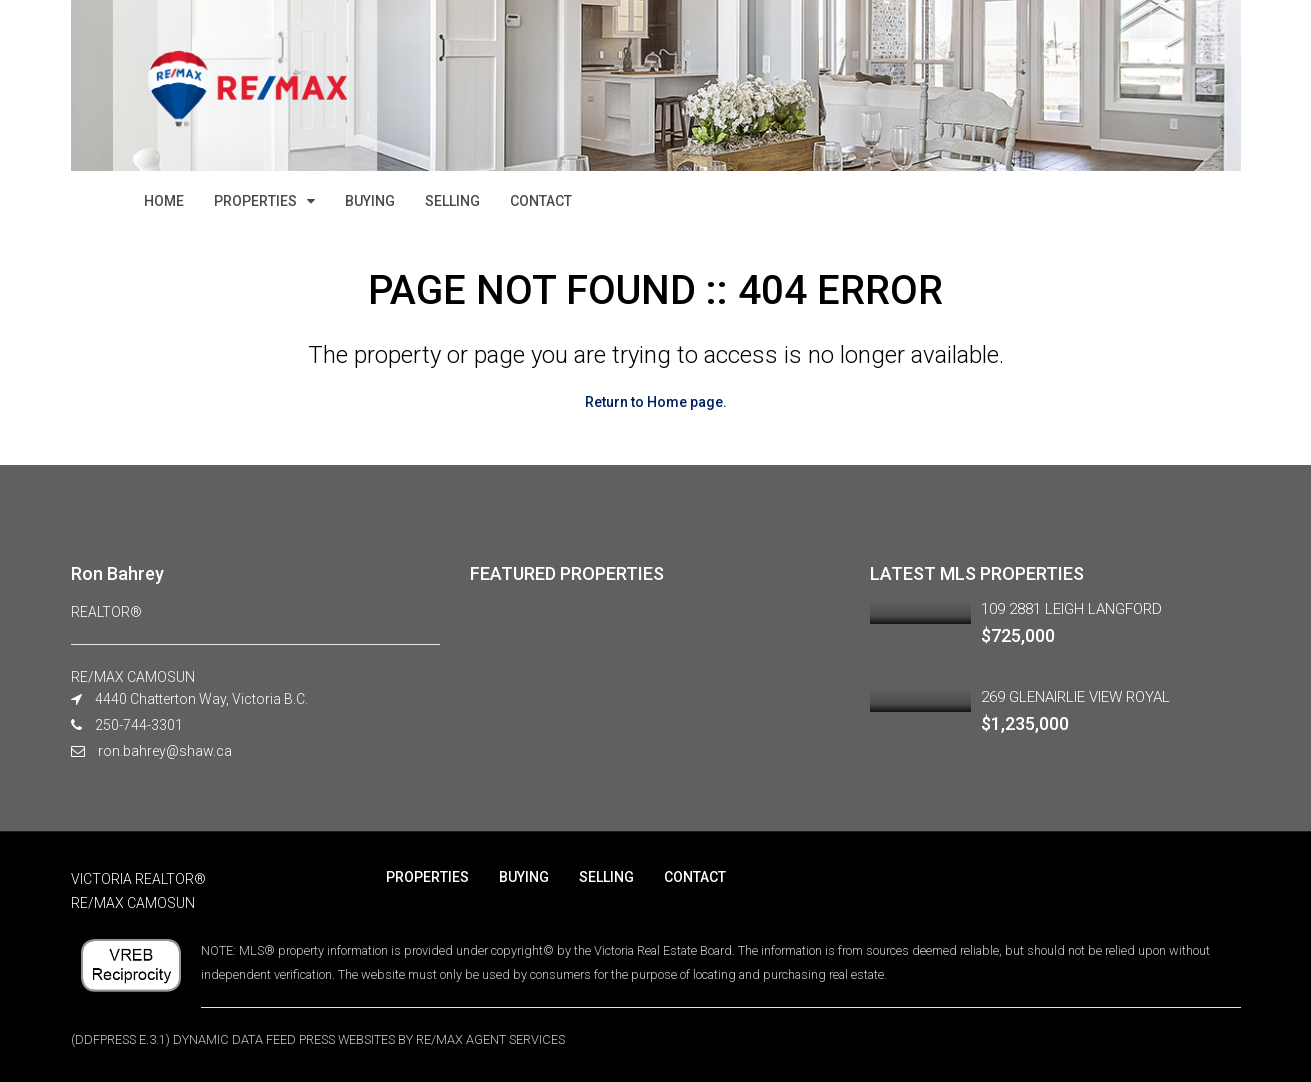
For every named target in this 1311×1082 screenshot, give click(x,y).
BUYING (370, 201)
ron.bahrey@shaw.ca (165, 751)
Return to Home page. (656, 402)
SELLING (452, 201)
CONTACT (541, 201)
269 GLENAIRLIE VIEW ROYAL (1075, 697)
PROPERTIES (255, 201)
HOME (164, 201)
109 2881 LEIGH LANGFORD (1071, 609)
